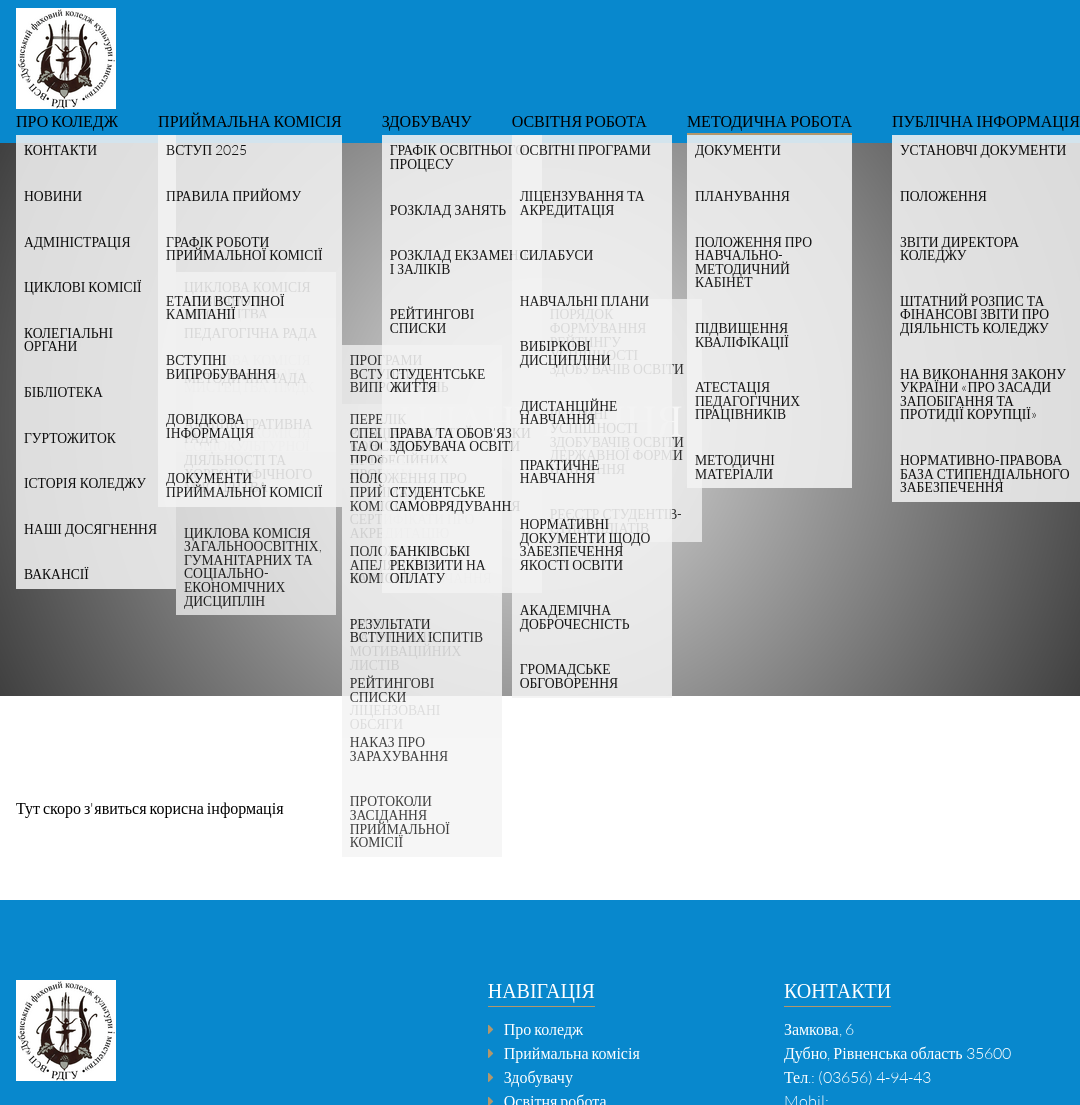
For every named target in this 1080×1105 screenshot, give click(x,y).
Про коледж (67, 122)
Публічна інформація (986, 122)
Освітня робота (579, 122)
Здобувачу (427, 122)
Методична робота (769, 122)
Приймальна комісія (250, 122)
